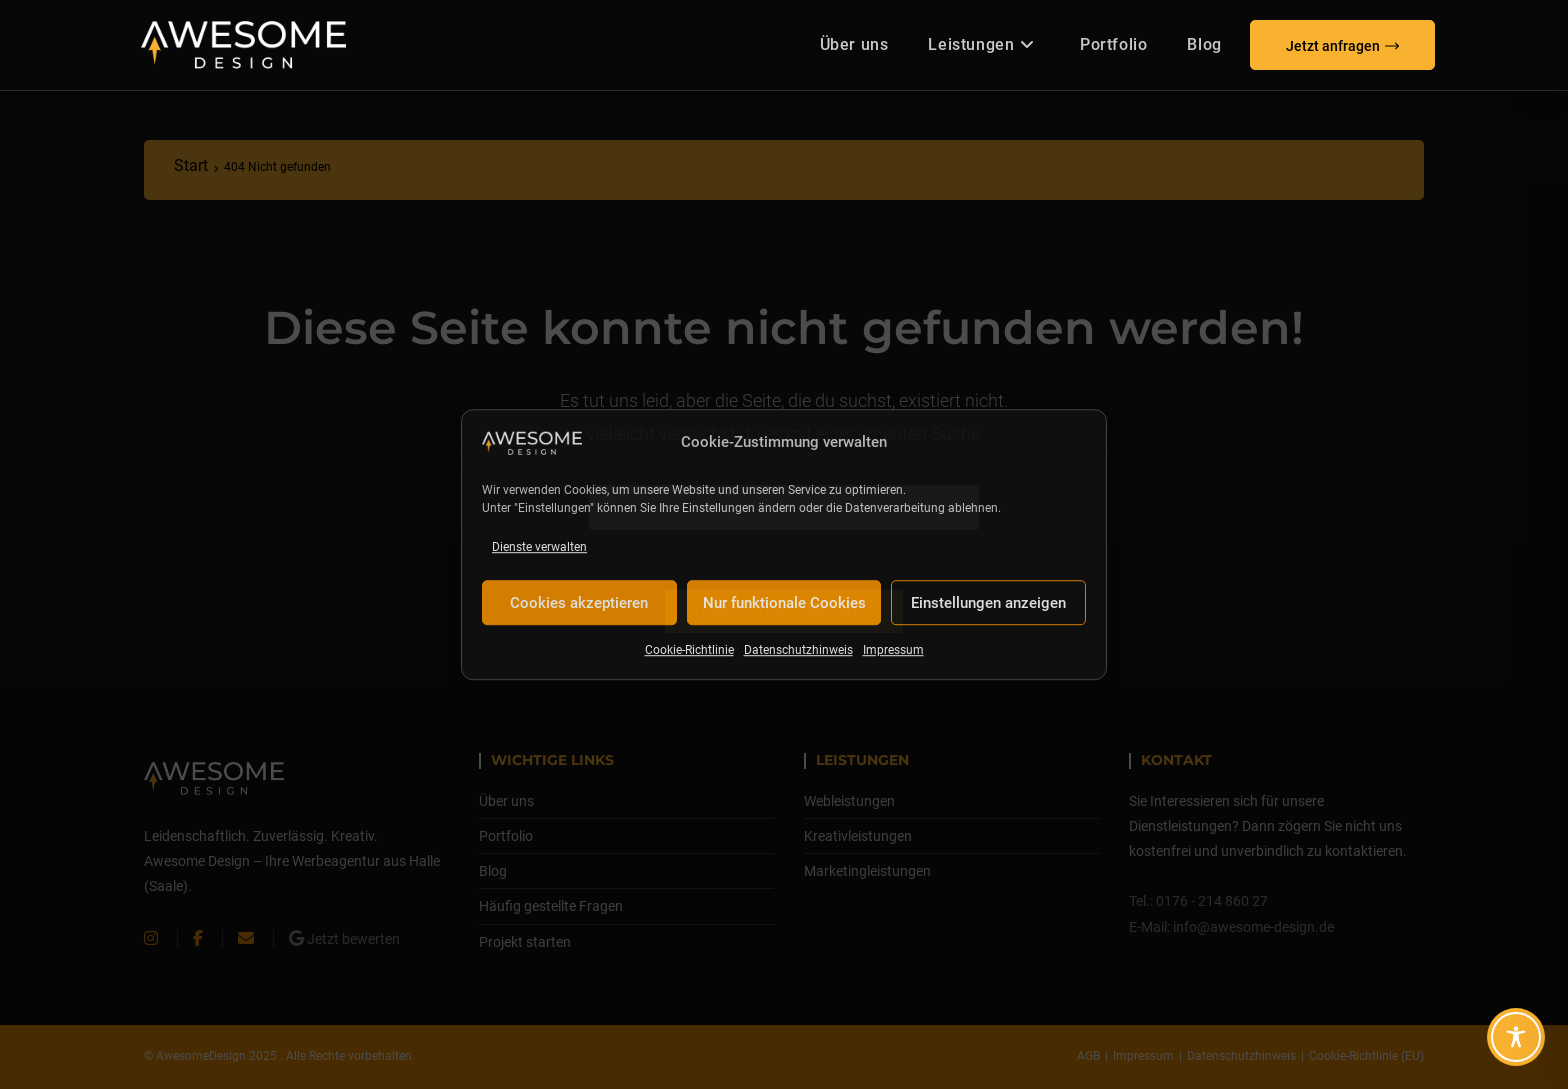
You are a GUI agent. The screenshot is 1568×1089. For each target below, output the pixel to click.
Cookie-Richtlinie (689, 651)
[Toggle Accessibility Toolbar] (1516, 1037)
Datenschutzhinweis (798, 651)
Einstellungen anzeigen (988, 603)
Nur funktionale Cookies (784, 603)
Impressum (893, 651)
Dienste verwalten (539, 547)
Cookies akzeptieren (579, 603)
